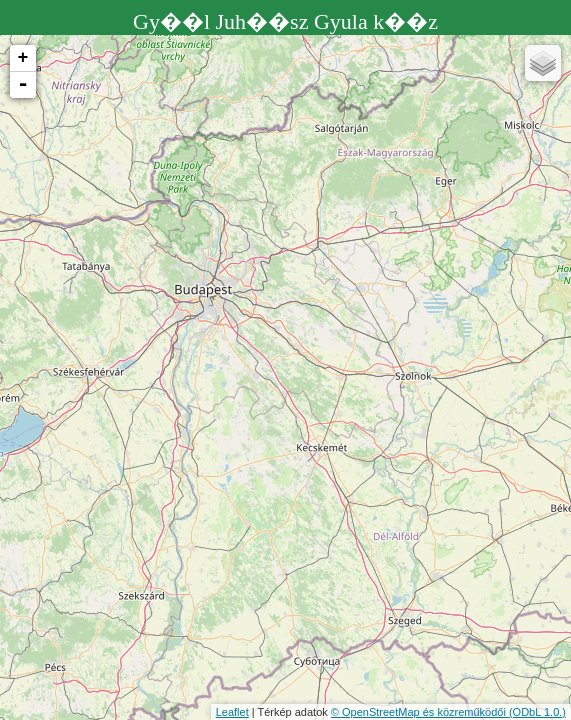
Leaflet (232, 712)
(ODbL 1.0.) (537, 712)
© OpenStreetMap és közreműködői (420, 712)
